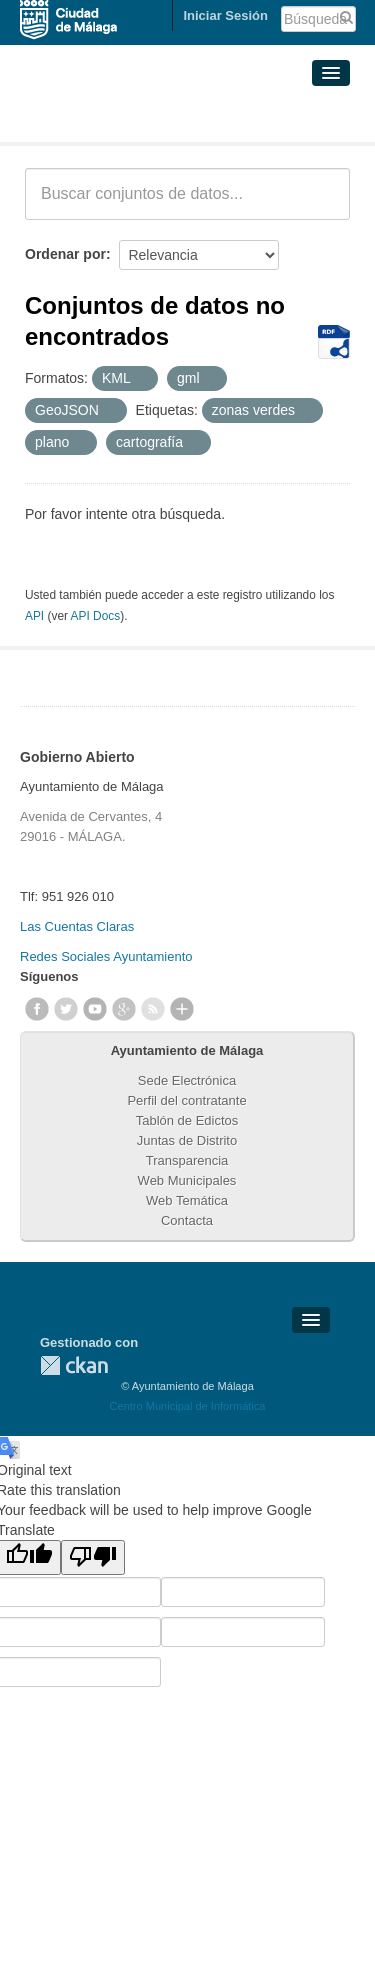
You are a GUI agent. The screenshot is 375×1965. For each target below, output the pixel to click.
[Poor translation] (93, 1557)
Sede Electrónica (187, 1080)
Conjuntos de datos (113, 118)
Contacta (187, 1220)
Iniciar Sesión (225, 15)
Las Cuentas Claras (77, 926)
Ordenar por (65, 254)
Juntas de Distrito (187, 1140)
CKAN (74, 1365)
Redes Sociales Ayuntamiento (106, 956)
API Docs (96, 616)
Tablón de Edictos (187, 1120)
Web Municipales (187, 1180)
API (34, 616)
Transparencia (187, 1160)
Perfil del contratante (186, 1100)
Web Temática (187, 1200)
